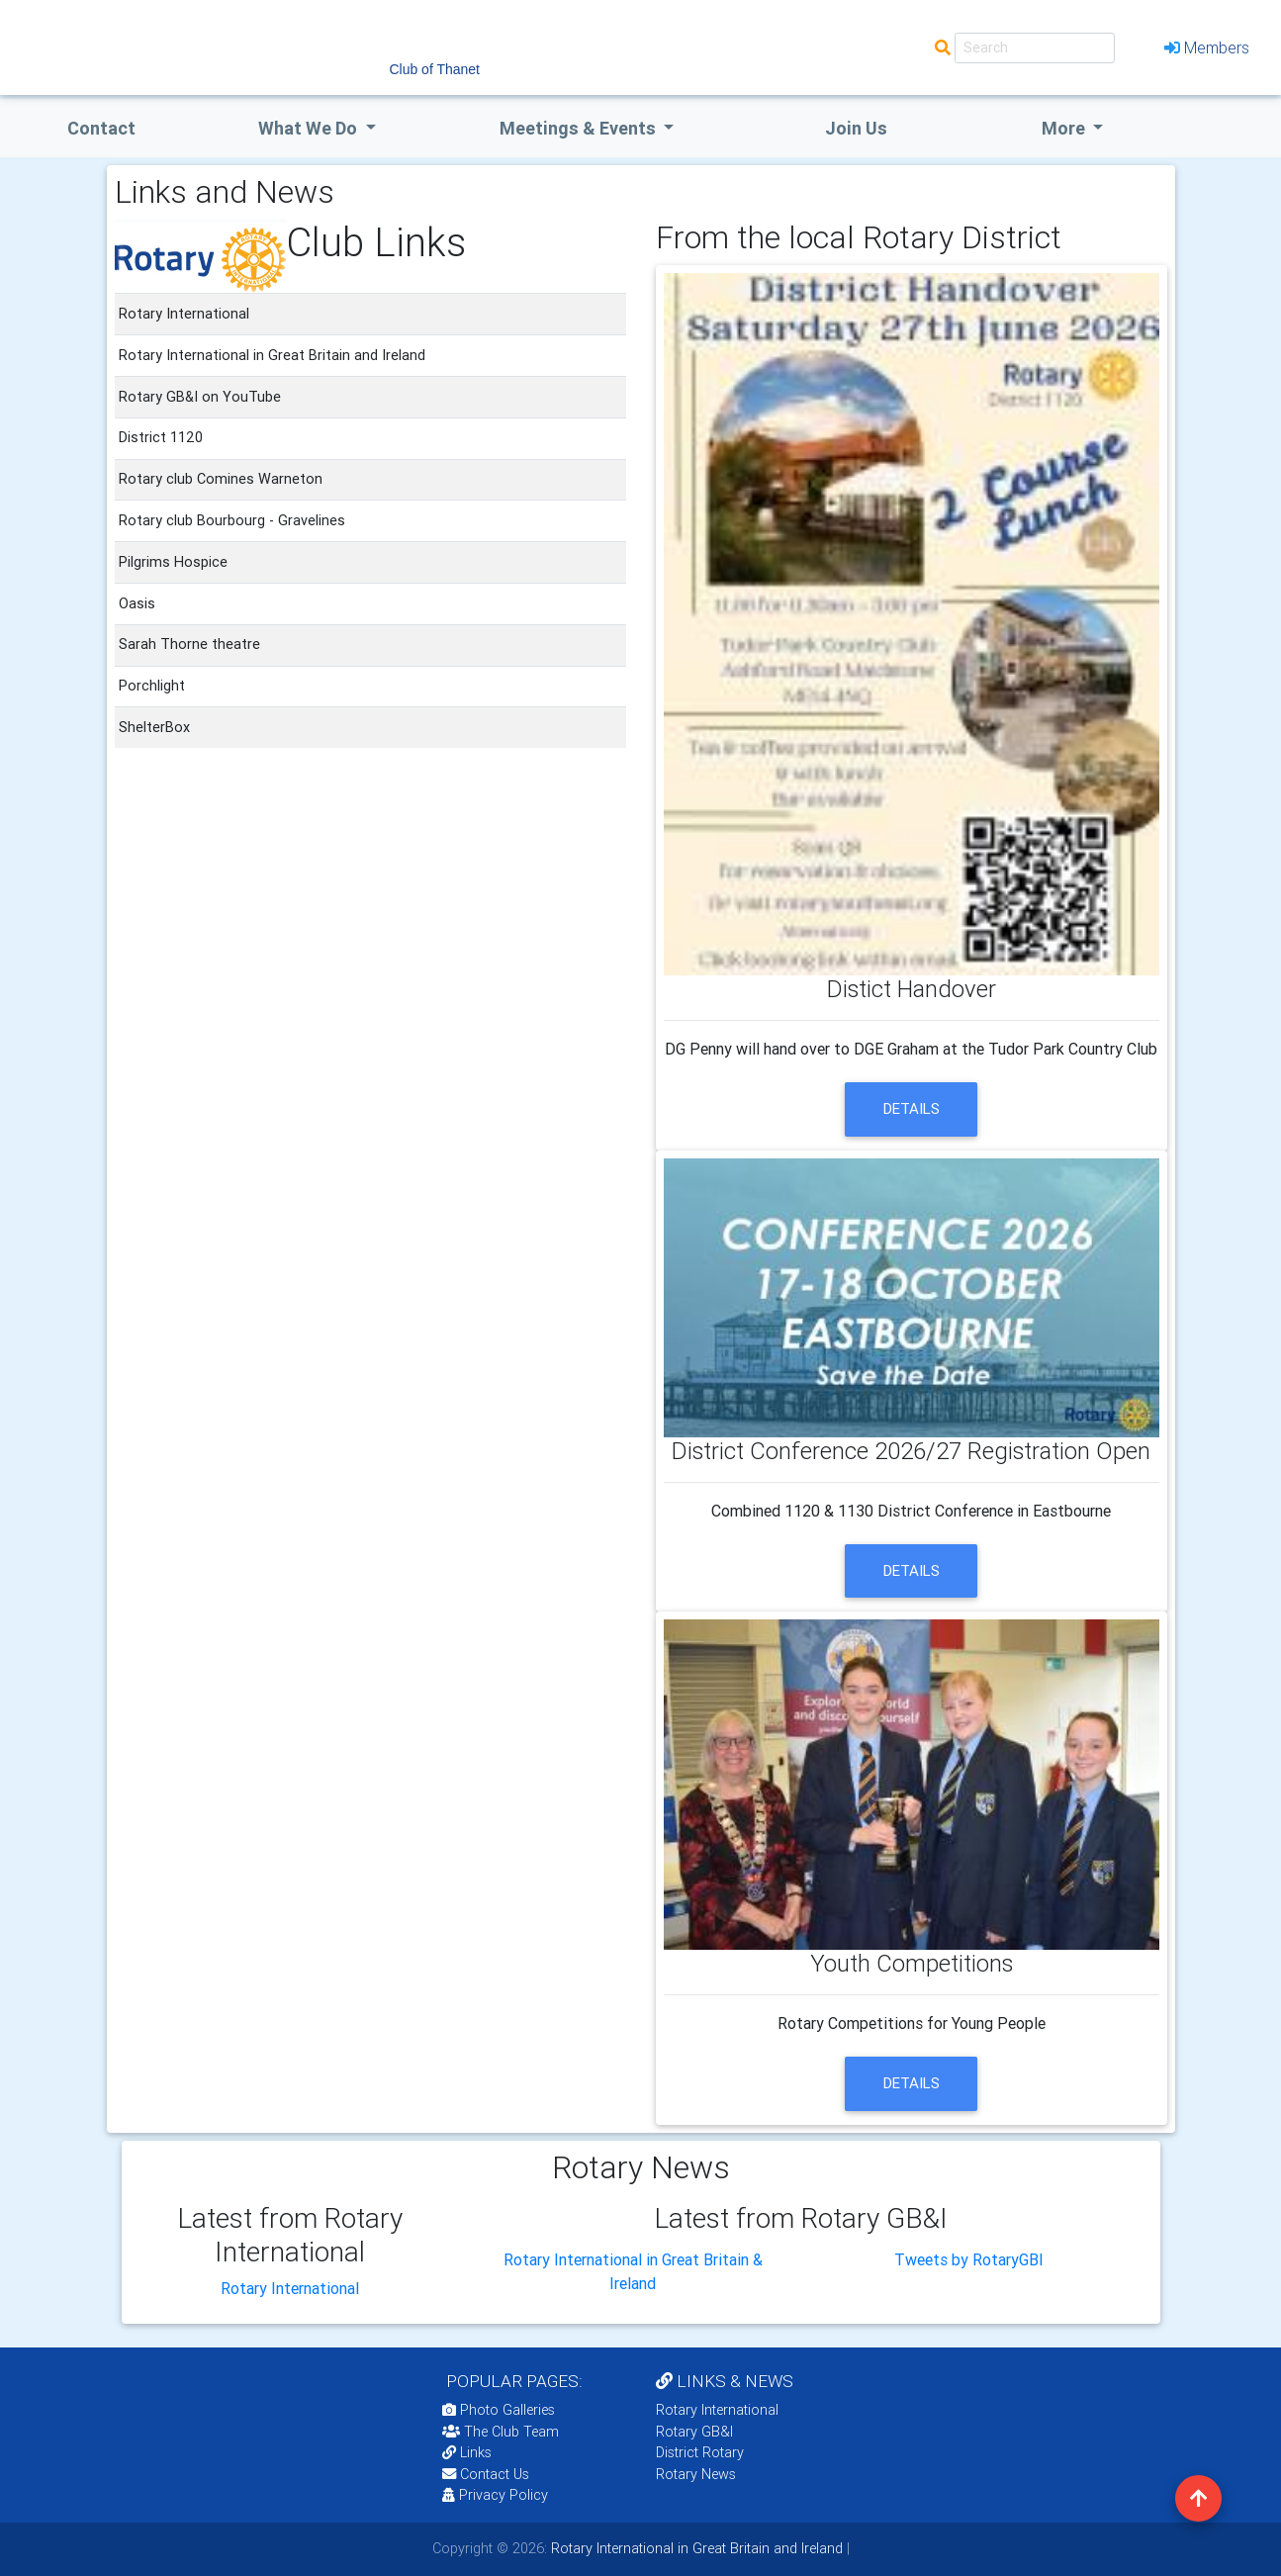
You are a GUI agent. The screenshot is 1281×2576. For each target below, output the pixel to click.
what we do (309, 128)
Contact (101, 128)
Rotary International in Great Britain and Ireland (695, 2548)
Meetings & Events (580, 128)
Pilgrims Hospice (173, 562)
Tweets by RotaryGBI (969, 2259)
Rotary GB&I (694, 2431)
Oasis (137, 603)
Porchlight (152, 685)
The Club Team (500, 2431)
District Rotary (700, 2452)
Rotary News (696, 2474)
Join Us (856, 128)
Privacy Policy (495, 2495)
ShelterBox (154, 727)
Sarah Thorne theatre (189, 644)
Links (467, 2452)
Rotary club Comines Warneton (220, 479)
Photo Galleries (498, 2410)
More (1065, 128)
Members (1206, 47)
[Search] (1035, 48)
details (911, 1108)
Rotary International (290, 2288)
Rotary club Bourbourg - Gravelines (232, 520)
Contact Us (485, 2474)
